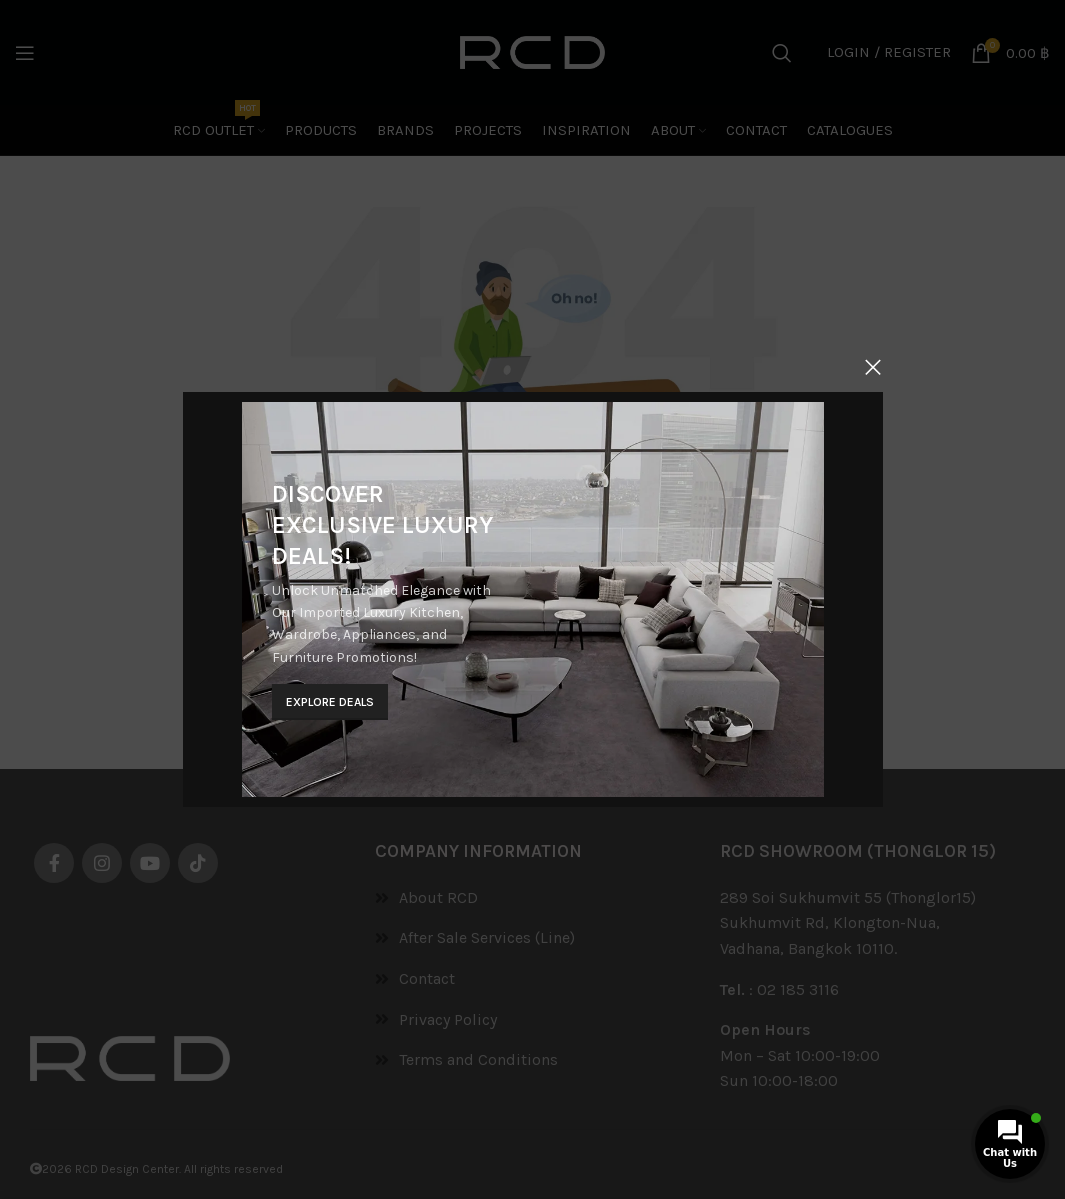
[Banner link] (532, 600)
